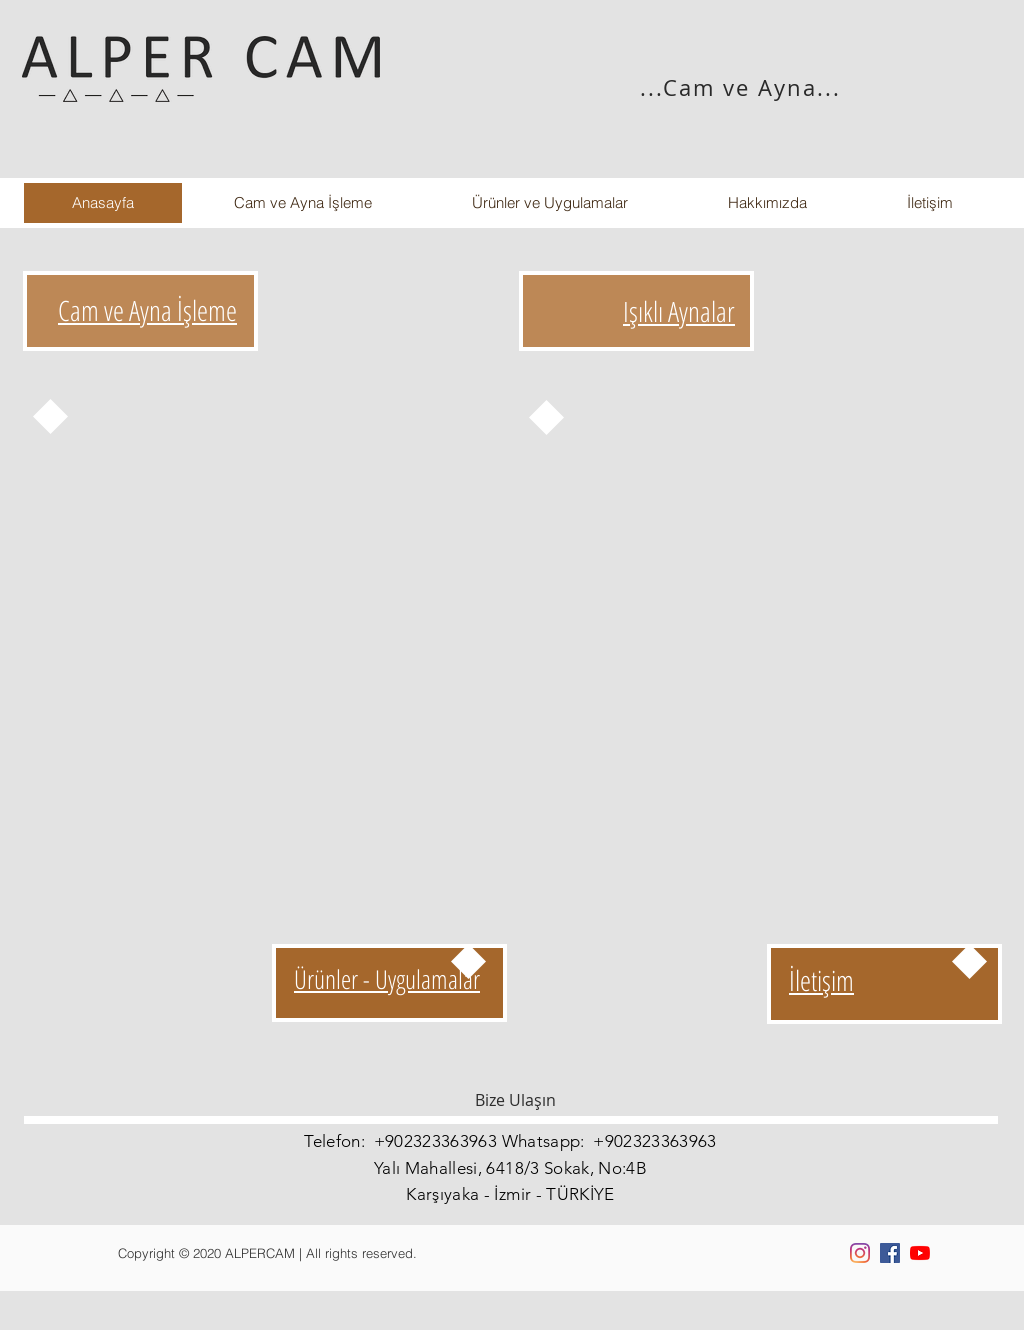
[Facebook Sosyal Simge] (890, 1253)
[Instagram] (860, 1253)
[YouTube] (920, 1253)
